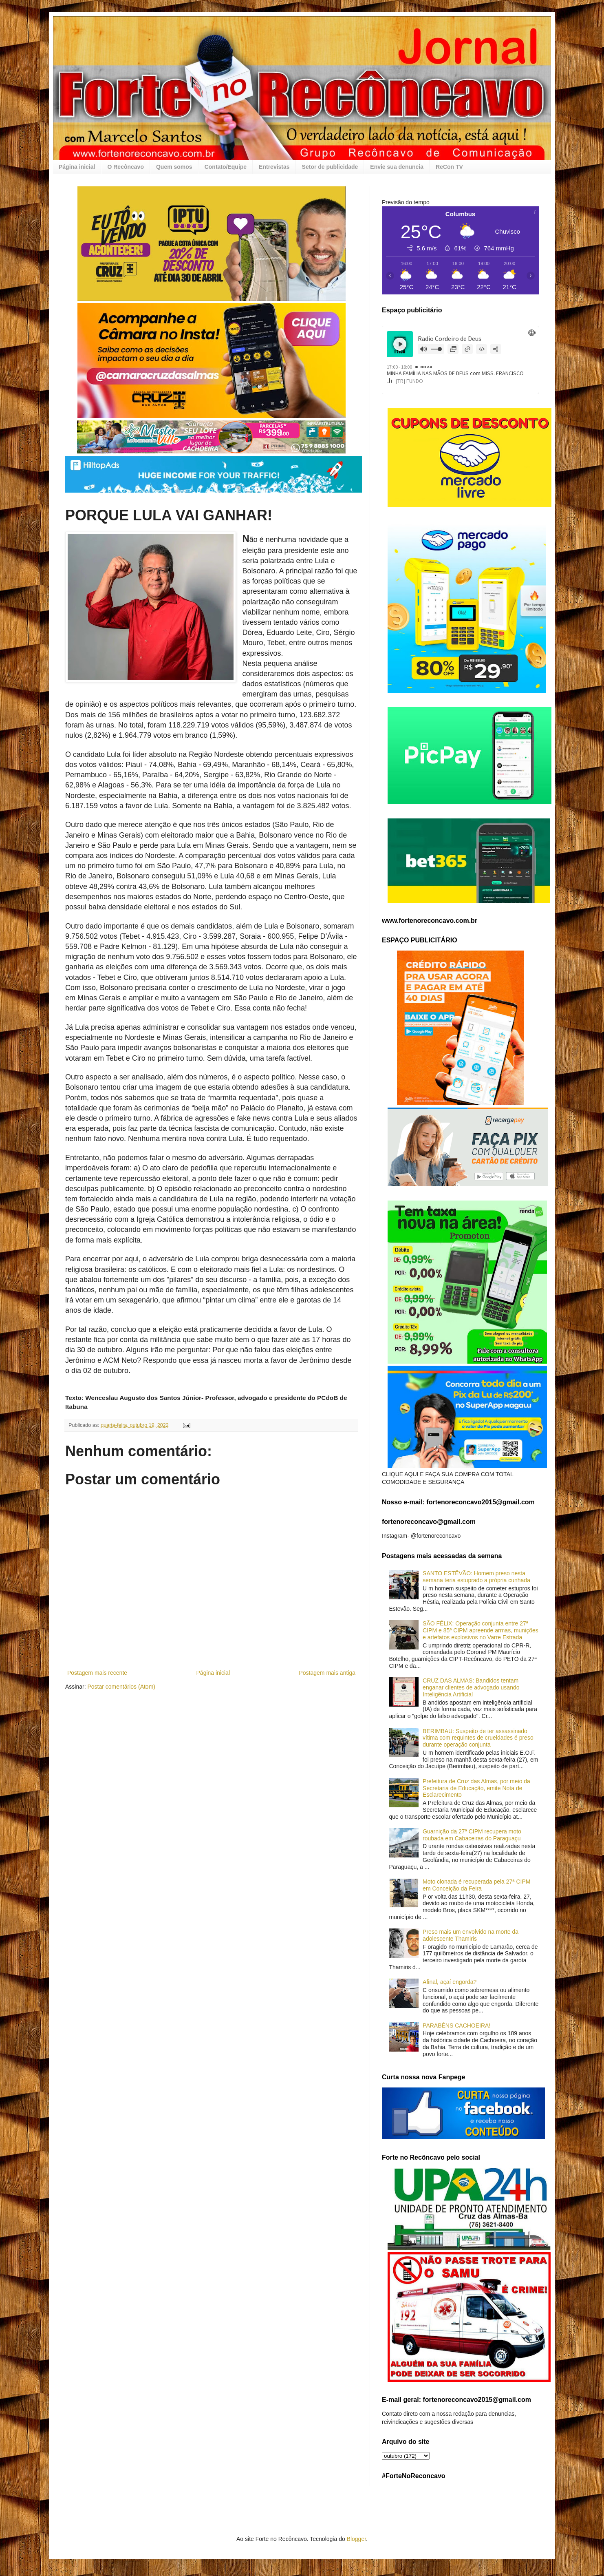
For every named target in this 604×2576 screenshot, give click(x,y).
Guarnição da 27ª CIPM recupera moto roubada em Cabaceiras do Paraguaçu (472, 1835)
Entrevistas (274, 167)
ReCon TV (449, 167)
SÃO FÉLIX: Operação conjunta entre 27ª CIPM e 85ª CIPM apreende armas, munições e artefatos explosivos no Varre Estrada (480, 1630)
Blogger (356, 2539)
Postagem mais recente (97, 1672)
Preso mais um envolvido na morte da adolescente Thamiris (470, 1935)
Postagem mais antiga (327, 1672)
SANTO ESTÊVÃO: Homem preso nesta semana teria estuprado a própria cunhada (476, 1576)
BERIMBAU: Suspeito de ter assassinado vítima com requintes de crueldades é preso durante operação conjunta (478, 1738)
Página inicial (77, 167)
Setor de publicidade (330, 167)
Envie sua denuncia (396, 167)
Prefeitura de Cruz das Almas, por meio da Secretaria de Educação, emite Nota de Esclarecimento (476, 1788)
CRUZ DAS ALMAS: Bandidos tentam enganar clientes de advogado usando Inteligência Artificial (471, 1687)
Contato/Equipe (226, 167)
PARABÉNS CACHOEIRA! (456, 2025)
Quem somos (174, 167)
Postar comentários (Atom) (121, 1686)
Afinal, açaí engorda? (449, 1982)
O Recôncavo (125, 167)
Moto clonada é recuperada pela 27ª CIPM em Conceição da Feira (476, 1885)
